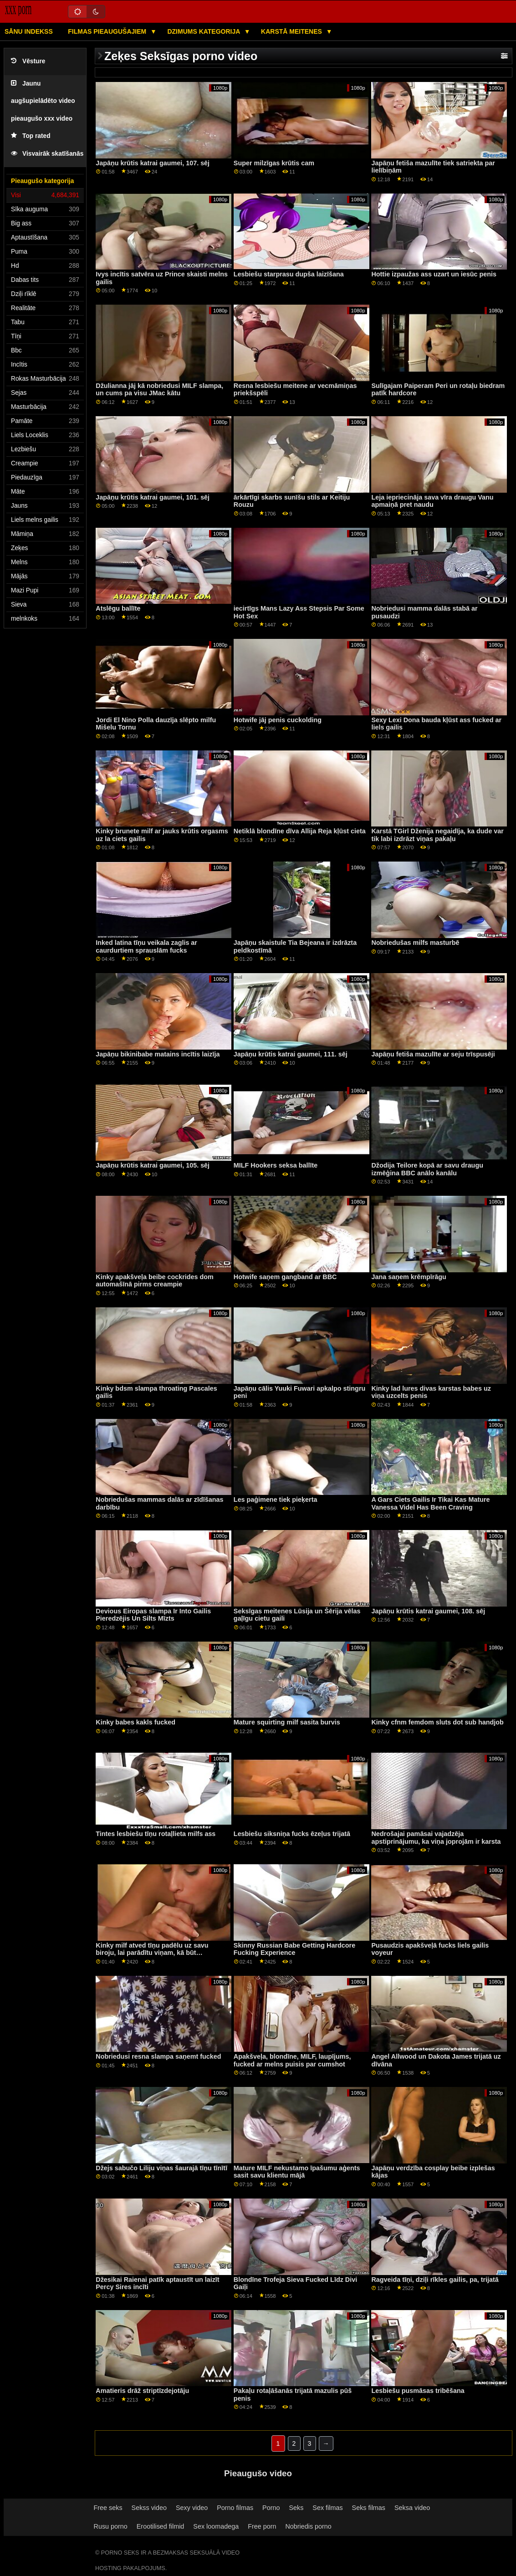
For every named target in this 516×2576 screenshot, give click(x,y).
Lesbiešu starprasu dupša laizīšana (289, 274)
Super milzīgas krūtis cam (274, 163)
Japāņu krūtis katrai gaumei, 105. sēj (152, 1165)
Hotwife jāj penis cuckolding (278, 720)
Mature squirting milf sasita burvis (287, 1722)
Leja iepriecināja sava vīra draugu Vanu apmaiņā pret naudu (432, 501)
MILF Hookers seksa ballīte (275, 1165)
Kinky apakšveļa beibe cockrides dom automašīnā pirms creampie (155, 1280)
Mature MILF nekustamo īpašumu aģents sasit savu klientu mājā (297, 2171)
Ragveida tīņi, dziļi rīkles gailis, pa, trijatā (434, 2279)
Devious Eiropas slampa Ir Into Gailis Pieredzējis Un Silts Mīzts (153, 1614)
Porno (271, 2507)
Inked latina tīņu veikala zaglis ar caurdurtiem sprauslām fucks (146, 946)
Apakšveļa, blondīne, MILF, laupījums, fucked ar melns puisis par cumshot (292, 2060)
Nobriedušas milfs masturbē (415, 942)
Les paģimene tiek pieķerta (275, 1499)
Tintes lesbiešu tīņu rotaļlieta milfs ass (155, 1833)
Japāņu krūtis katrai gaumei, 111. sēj (290, 1054)
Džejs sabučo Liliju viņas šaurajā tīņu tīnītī (161, 2168)
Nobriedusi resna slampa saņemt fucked (158, 2056)
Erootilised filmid (160, 2526)
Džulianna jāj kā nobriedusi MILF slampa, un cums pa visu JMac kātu (159, 389)
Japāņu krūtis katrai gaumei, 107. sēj (152, 163)
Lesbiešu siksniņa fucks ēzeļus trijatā (292, 1833)
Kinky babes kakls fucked (135, 1722)
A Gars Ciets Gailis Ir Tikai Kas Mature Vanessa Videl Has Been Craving (430, 1503)
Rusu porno (111, 2526)
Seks (296, 2507)
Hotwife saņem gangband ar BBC (285, 1276)
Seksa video (412, 2507)
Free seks (108, 2507)
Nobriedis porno (308, 2526)
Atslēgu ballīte (118, 608)
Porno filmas (235, 2507)
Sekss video (149, 2507)
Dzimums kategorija (204, 31)
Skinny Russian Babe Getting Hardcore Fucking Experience (294, 1949)
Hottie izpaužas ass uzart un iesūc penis (433, 274)
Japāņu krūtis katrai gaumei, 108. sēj (428, 1611)
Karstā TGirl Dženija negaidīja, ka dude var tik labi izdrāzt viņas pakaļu (437, 834)
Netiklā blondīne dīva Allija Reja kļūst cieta (300, 831)
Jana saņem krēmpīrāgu (408, 1276)
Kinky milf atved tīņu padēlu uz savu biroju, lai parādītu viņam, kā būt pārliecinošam (152, 1953)
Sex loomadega (216, 2526)
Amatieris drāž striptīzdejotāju (142, 2390)
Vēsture (28, 61)
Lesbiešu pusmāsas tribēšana (417, 2390)
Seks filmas (368, 2507)
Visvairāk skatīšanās (47, 153)
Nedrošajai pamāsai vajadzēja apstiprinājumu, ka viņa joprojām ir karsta (436, 1837)
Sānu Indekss (29, 31)
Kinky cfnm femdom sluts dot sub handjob (437, 1722)
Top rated (31, 136)
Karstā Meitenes (292, 31)
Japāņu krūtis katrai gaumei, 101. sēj (152, 497)
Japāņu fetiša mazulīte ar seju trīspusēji (433, 1054)
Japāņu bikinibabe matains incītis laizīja (158, 1054)
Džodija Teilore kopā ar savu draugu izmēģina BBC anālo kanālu (427, 1169)
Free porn (262, 2526)
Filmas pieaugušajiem (108, 31)
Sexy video (192, 2507)
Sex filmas (327, 2507)
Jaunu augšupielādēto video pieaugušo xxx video (43, 101)
